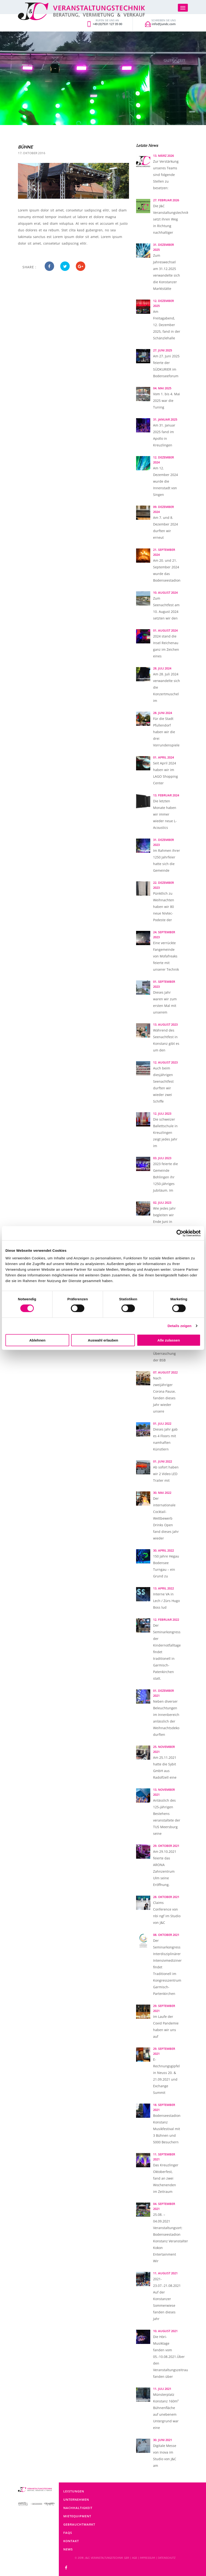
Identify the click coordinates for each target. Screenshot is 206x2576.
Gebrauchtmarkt (79, 2524)
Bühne (25, 147)
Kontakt (71, 2541)
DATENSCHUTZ (166, 2557)
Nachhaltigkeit (77, 2508)
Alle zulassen (168, 1340)
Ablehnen (37, 1340)
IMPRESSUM (147, 2557)
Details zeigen (179, 1326)
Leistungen (73, 2491)
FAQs (67, 2533)
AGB (134, 2557)
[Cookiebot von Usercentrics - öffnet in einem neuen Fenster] (180, 1233)
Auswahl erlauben (103, 1340)
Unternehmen (76, 2499)
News (68, 2549)
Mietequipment (77, 2516)
